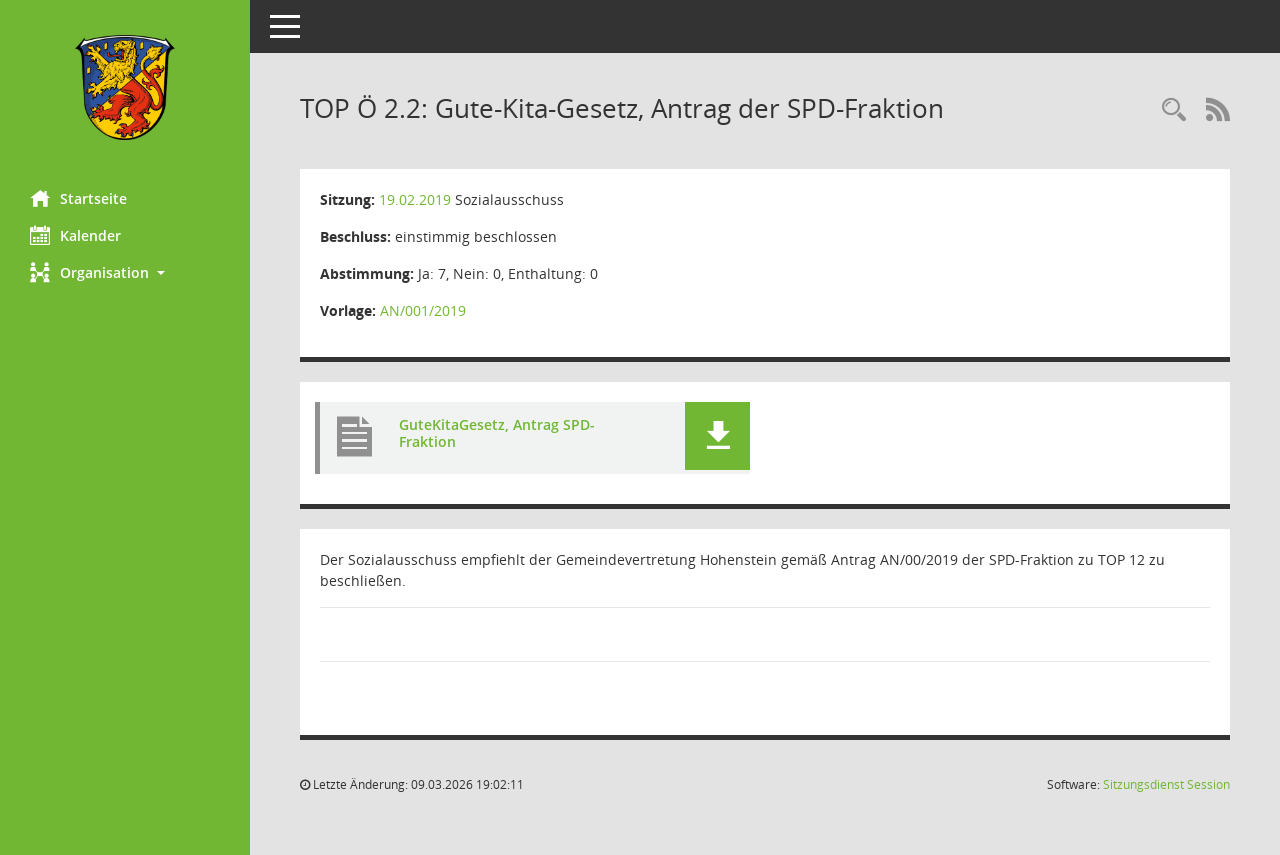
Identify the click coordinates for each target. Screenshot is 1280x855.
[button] (125, 272)
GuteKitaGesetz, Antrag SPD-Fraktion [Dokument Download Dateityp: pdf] (497, 433)
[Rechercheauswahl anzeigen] (1174, 110)
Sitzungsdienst (1166, 784)
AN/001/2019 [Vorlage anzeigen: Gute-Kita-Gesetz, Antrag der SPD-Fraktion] (423, 310)
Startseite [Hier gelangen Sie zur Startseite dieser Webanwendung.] (78, 198)
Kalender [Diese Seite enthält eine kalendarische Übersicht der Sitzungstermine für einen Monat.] (75, 235)
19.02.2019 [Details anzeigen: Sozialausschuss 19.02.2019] (415, 199)
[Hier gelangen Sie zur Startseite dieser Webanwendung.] (125, 87)
